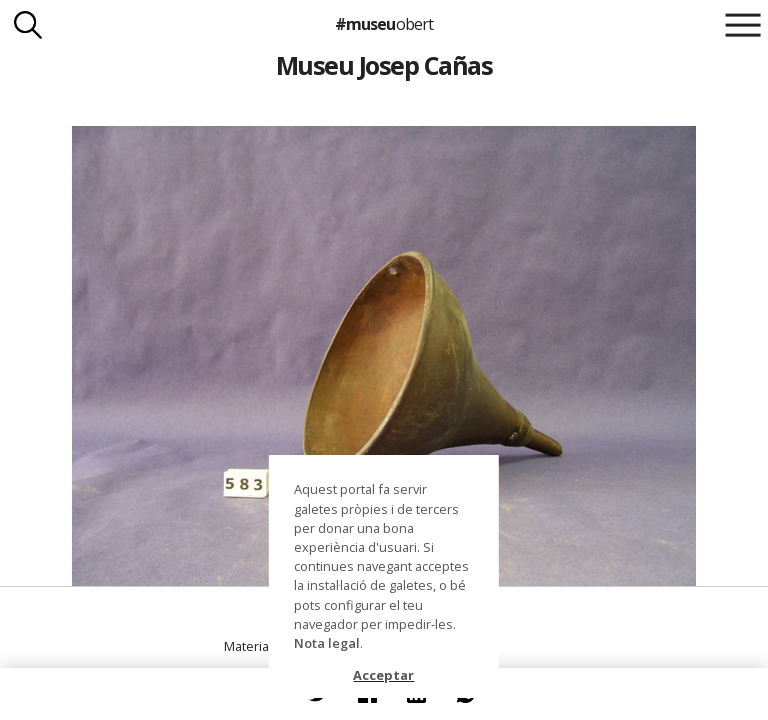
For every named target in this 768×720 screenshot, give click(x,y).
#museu (383, 24)
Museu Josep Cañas (384, 65)
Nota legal (327, 643)
